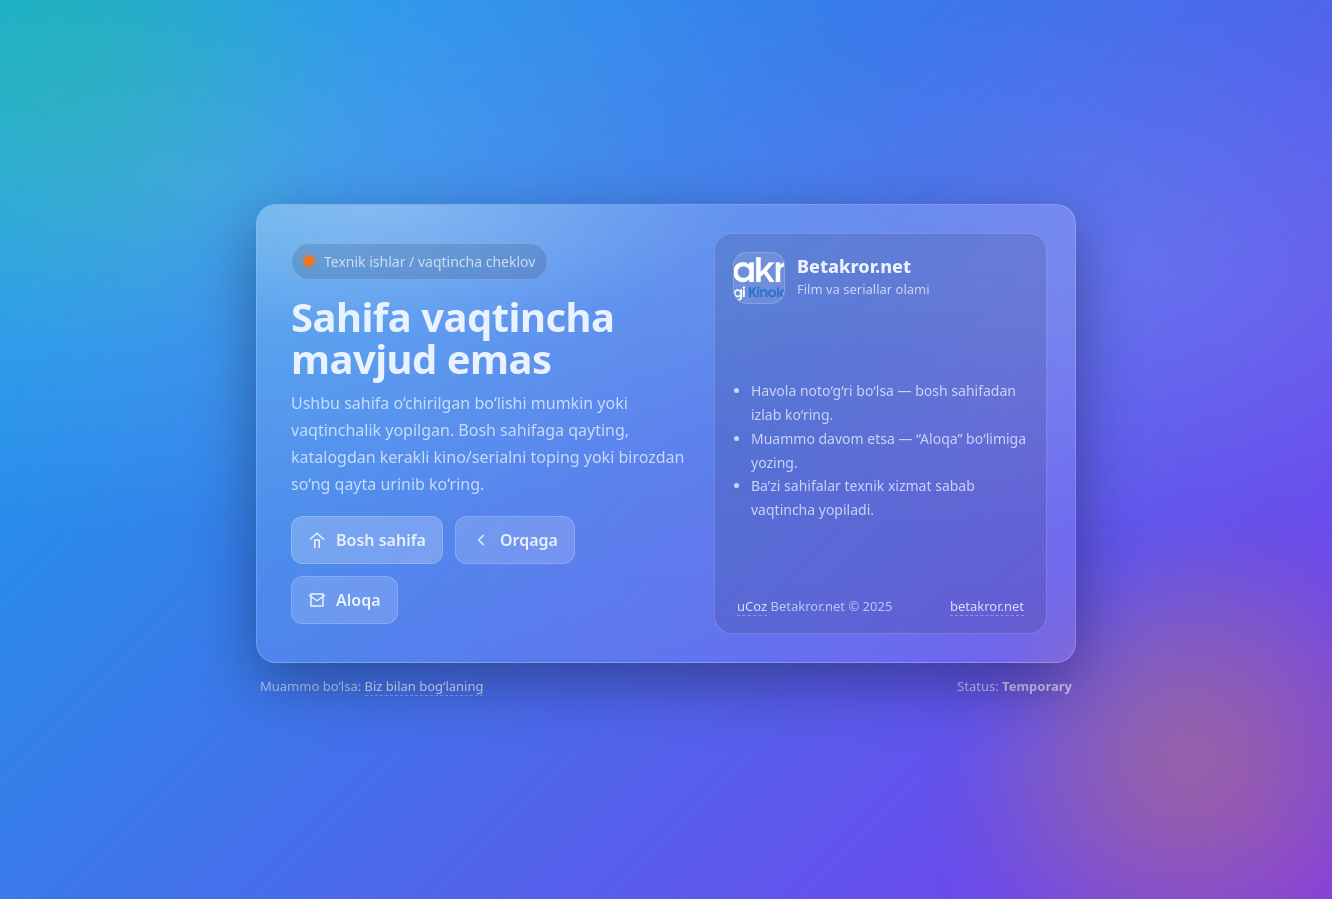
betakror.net (987, 606)
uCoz (752, 606)
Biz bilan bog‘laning (424, 686)
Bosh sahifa (367, 540)
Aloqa (344, 600)
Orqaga (515, 540)
